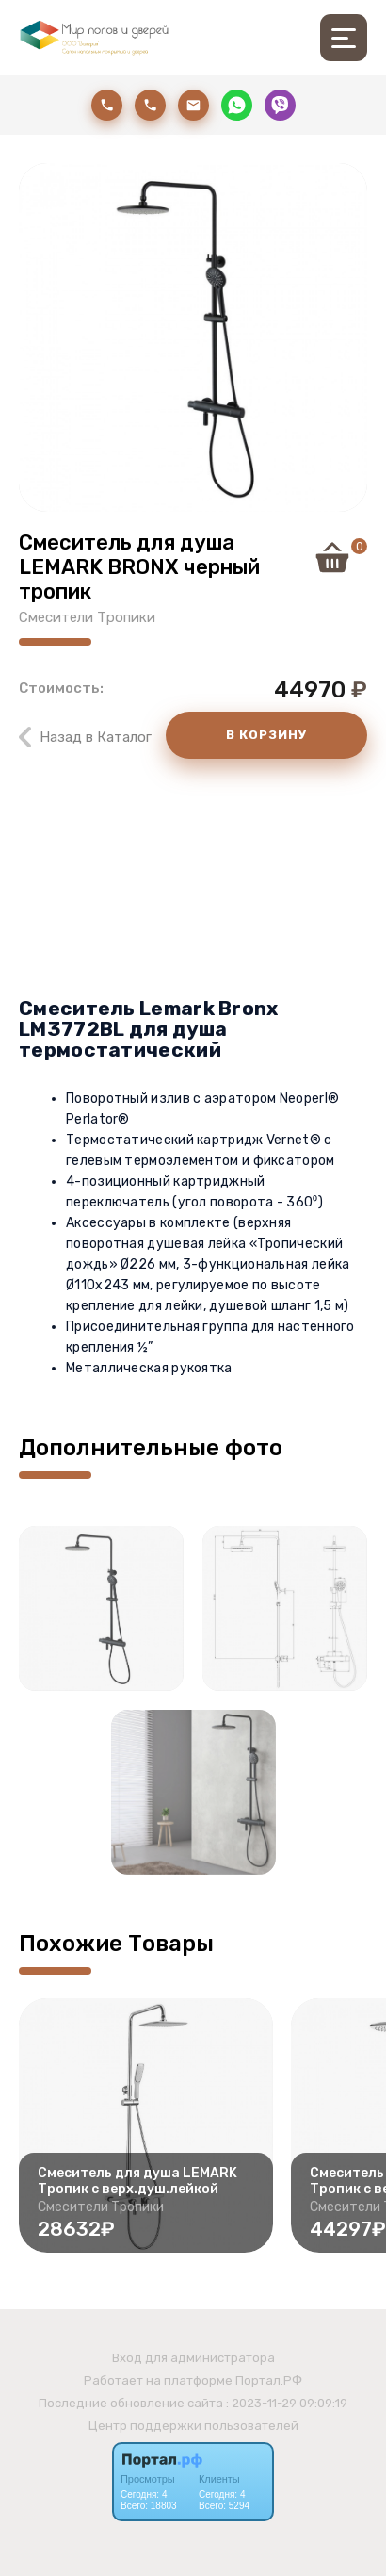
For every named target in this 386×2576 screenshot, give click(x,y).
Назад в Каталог (96, 737)
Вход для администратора (193, 2358)
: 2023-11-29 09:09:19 (286, 2403)
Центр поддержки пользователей (193, 2426)
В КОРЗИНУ (266, 735)
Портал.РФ (268, 2380)
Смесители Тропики (87, 617)
